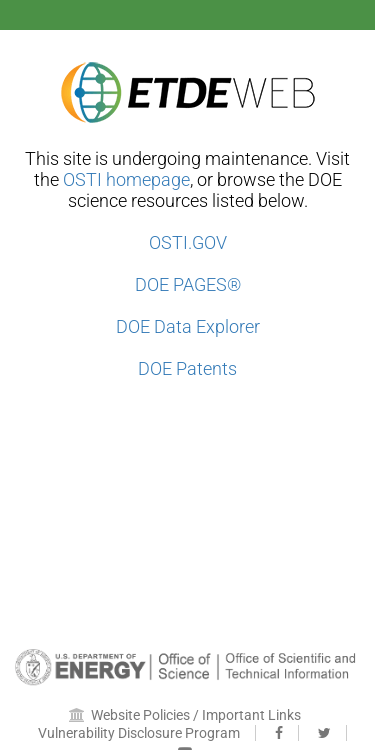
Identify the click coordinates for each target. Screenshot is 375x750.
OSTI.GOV (188, 242)
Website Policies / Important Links (185, 715)
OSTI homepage (126, 179)
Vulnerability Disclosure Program (139, 733)
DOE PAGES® (188, 284)
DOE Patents (187, 368)
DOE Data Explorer (188, 326)
